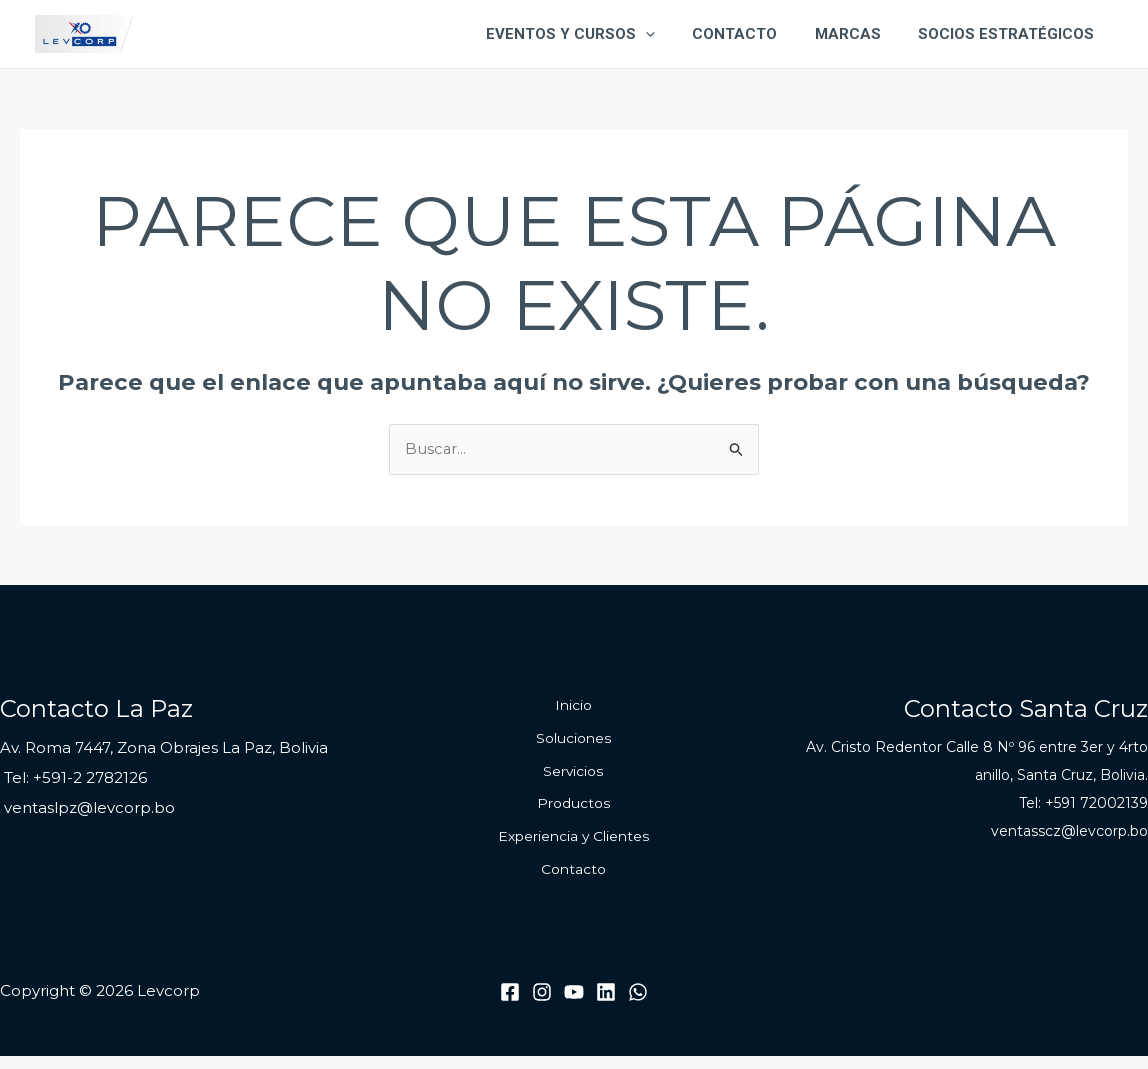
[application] (671, 34)
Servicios (573, 777)
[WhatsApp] (638, 1004)
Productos (573, 811)
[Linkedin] (606, 1004)
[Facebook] (510, 1004)
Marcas (859, 34)
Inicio (573, 707)
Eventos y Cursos (596, 34)
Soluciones (573, 742)
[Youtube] (574, 1004)
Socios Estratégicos (1010, 34)
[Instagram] (542, 1004)
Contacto (753, 34)
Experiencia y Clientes (574, 846)
